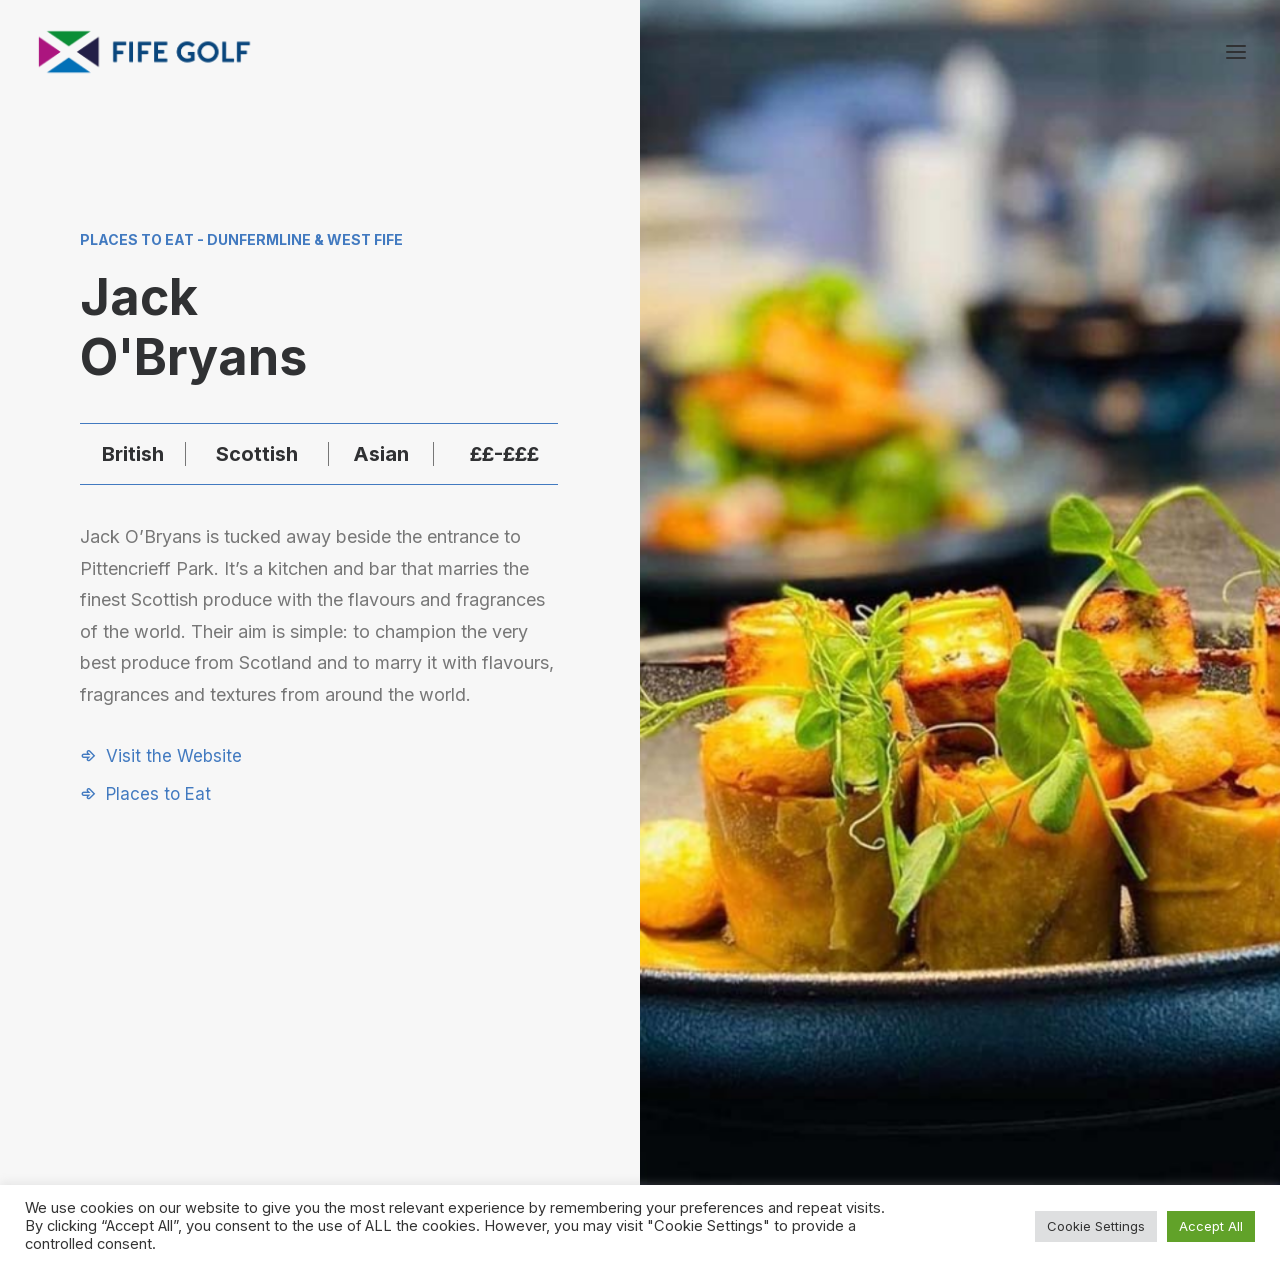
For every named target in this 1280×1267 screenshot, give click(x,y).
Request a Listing (889, 1013)
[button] (161, 756)
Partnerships (873, 1039)
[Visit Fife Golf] (145, 52)
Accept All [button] (1211, 1226)
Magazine (1035, 1065)
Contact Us (1041, 1039)
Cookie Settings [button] (1096, 1226)
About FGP (1039, 1013)
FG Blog (1029, 1092)
